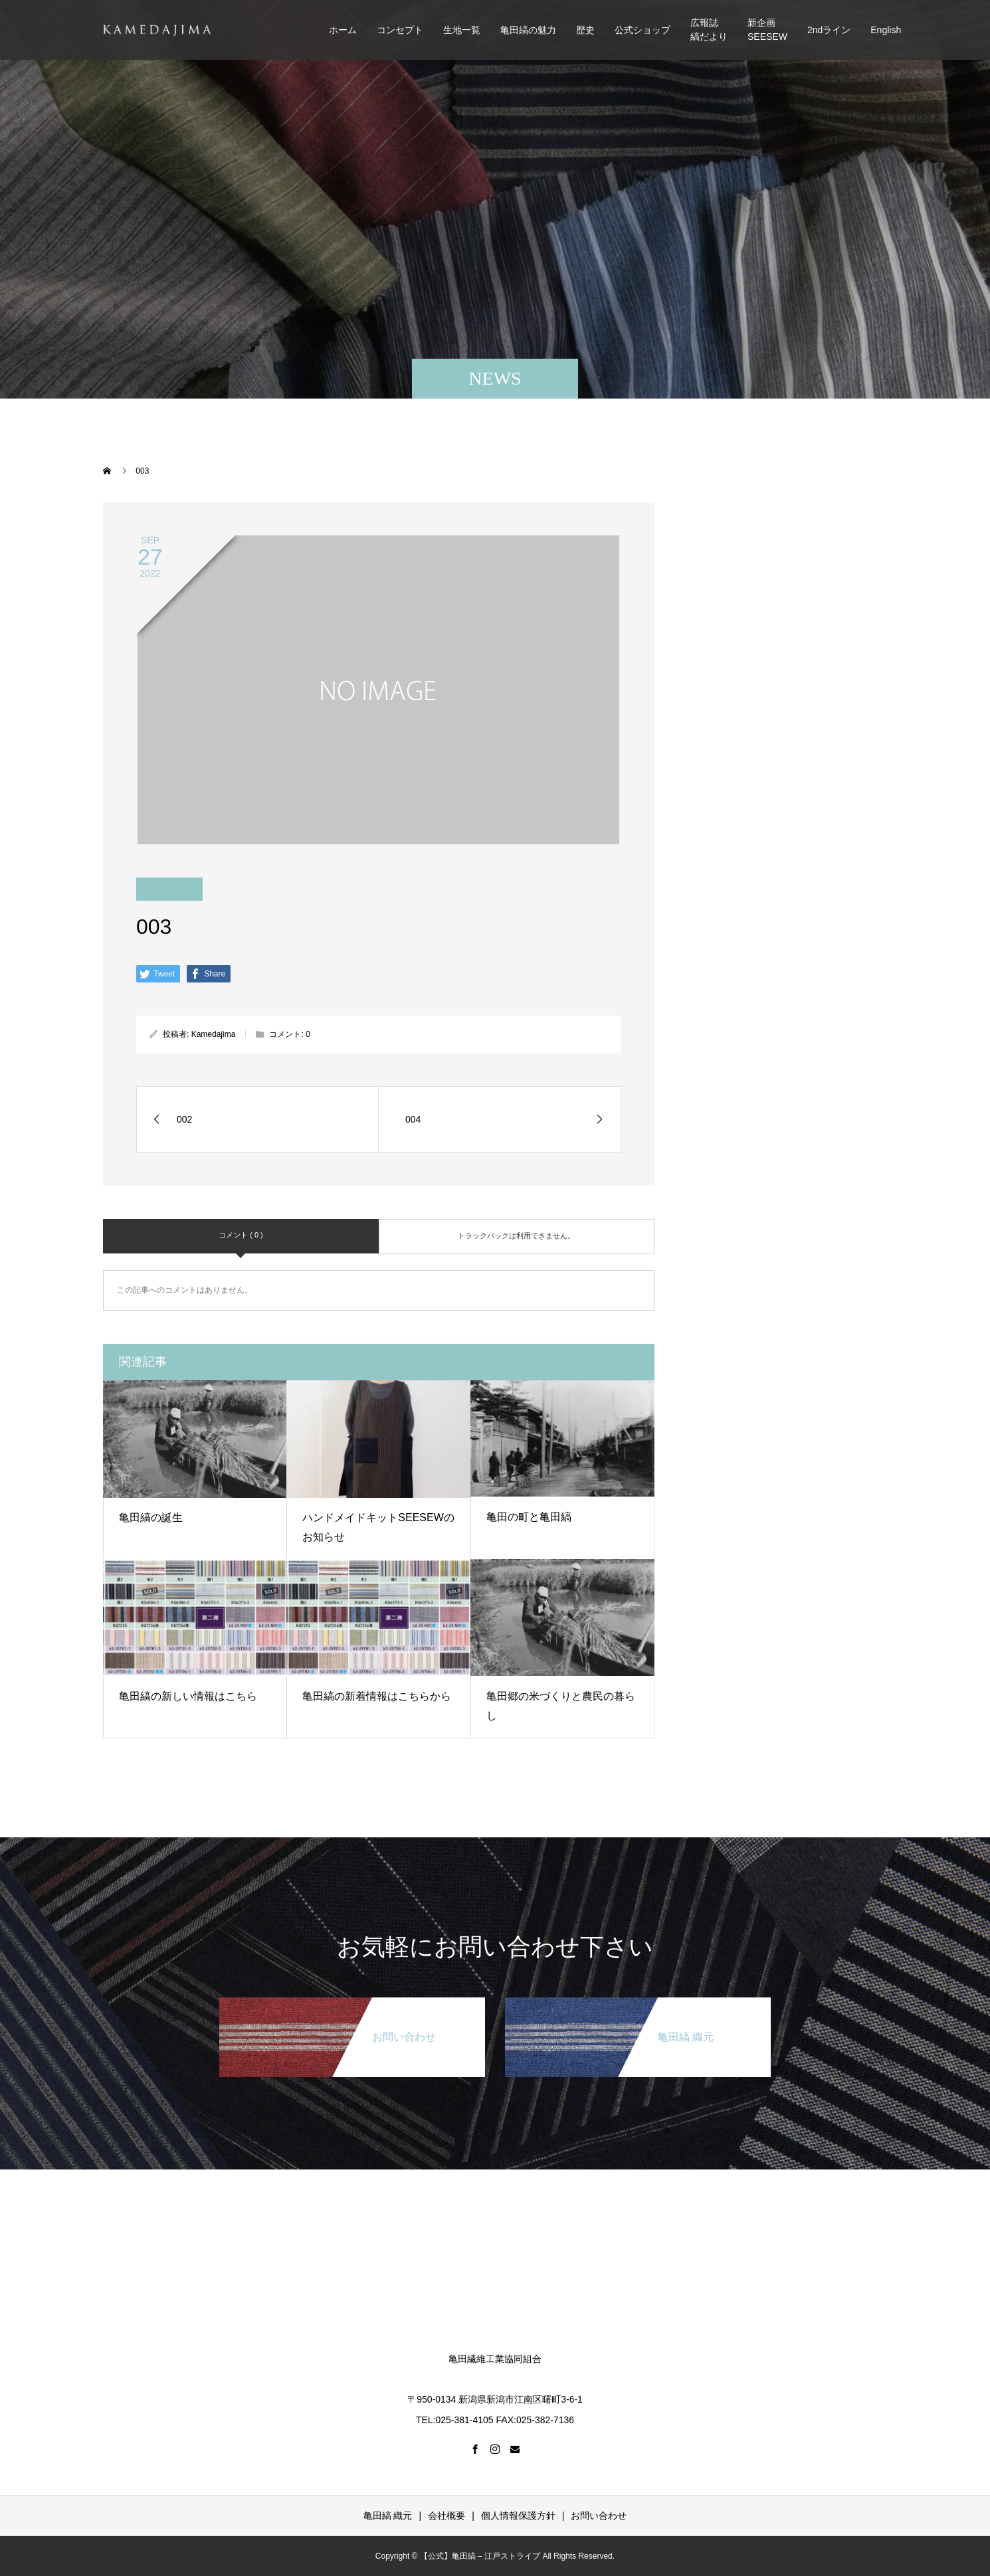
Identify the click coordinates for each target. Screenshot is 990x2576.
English (885, 30)
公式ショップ (642, 30)
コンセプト (400, 30)
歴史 (585, 30)
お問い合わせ (599, 2515)
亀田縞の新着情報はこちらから (376, 1696)
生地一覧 (461, 30)
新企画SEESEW (767, 29)
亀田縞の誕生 (151, 1517)
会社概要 (446, 2515)
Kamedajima (213, 1034)
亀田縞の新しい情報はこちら (188, 1696)
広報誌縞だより (709, 29)
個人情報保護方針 (518, 2515)
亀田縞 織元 (388, 2515)
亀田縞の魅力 (528, 30)
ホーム (343, 30)
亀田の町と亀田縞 (528, 1516)
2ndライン (828, 30)
